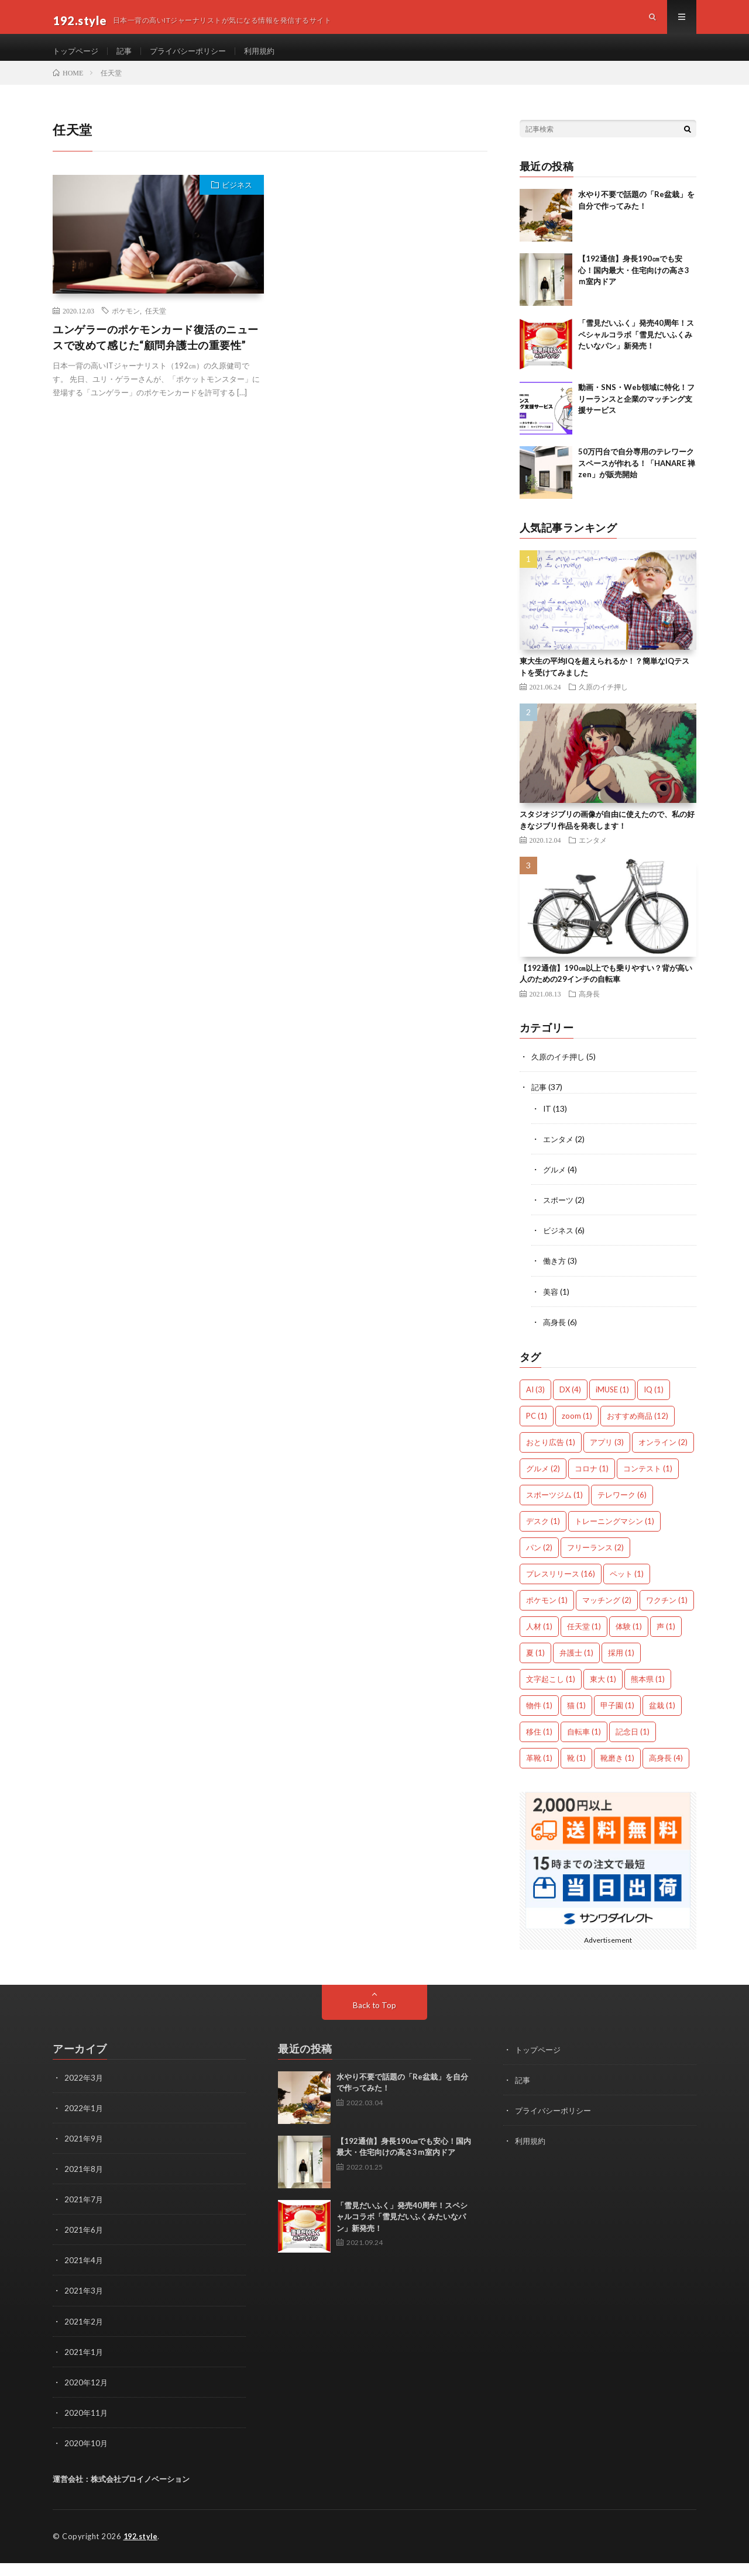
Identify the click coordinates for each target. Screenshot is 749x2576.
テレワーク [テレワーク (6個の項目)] (622, 1508)
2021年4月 (84, 2274)
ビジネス (237, 200)
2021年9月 (84, 2152)
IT (547, 1123)
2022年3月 (84, 2091)
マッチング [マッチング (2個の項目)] (606, 1614)
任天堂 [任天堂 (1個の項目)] (584, 1640)
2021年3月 (84, 2304)
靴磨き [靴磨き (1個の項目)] (617, 1772)
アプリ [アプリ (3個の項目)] (607, 1456)
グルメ (555, 1184)
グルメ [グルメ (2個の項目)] (543, 1482)
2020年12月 (86, 2396)
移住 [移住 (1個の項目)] (539, 1745)
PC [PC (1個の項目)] (536, 1429)
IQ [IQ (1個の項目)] (654, 1403)
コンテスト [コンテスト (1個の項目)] (647, 1482)
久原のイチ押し (603, 701)
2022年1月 (84, 2122)
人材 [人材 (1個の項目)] (539, 1640)
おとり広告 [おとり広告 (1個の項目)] (550, 1456)
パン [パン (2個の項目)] (539, 1561)
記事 (128, 58)
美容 (551, 1306)
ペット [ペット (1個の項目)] (627, 1587)
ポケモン (126, 325)
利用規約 (271, 58)
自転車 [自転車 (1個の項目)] (584, 1745)
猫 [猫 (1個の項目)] (576, 1719)
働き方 (555, 1275)
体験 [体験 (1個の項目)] (629, 1640)
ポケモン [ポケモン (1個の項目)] (547, 1614)
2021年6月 (84, 2244)
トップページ (77, 58)
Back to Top (375, 2019)
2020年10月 (86, 2456)
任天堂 (155, 325)
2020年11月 (86, 2426)
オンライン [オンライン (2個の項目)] (663, 1456)
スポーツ (559, 1214)
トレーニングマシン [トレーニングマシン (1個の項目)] (614, 1535)
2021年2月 (84, 2335)
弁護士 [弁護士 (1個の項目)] (576, 1666)
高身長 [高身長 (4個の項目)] (666, 1772)
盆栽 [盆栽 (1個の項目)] (662, 1719)
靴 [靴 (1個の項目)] (576, 1772)
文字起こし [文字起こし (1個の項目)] (550, 1693)
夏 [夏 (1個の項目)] (535, 1666)
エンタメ (593, 854)
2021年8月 (84, 2183)
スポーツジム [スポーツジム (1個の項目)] (554, 1508)
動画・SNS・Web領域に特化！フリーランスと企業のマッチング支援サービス (636, 414)
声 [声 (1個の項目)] (666, 1640)
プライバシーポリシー (195, 58)
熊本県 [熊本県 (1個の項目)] (648, 1693)
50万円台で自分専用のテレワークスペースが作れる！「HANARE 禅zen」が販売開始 (636, 478)
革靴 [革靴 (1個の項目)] (539, 1772)
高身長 (589, 1008)
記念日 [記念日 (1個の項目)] (633, 1745)
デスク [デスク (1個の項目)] (543, 1535)
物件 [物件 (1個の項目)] (539, 1719)
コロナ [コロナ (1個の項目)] (592, 1482)
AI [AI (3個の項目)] (535, 1403)
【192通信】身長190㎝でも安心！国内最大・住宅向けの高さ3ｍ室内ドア (633, 285)
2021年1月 (84, 2365)
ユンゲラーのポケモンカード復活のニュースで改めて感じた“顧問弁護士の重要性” (156, 352)
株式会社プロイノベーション (140, 2492)
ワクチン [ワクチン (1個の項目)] (667, 1614)
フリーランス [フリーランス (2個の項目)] (595, 1561)
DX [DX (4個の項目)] (570, 1403)
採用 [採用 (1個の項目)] (621, 1666)
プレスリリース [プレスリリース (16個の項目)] (560, 1587)
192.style (142, 2549)
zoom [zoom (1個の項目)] (577, 1429)
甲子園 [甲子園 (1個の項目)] (617, 1719)
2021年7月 (84, 2213)
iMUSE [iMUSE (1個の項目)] (612, 1403)
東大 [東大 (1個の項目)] (603, 1693)
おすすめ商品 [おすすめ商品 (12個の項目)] (637, 1429)
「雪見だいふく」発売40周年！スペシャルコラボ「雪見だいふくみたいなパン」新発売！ (636, 349)
